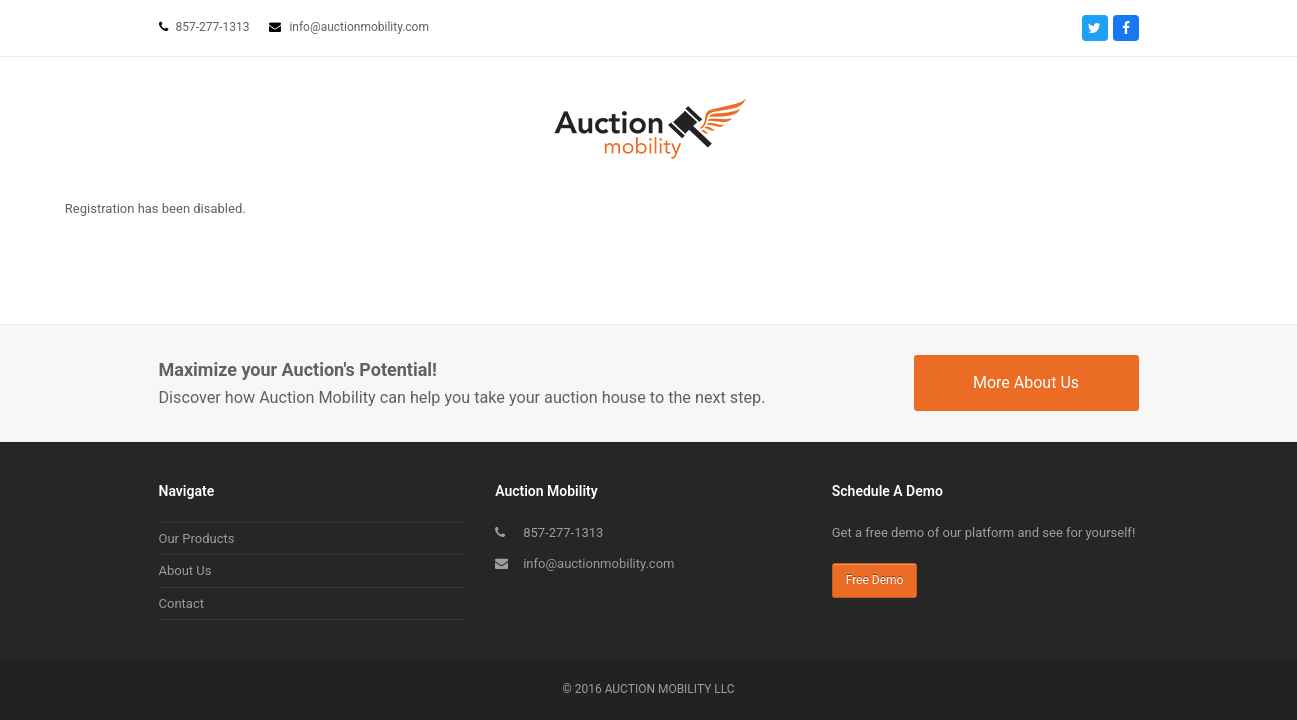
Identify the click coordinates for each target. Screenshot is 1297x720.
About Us (185, 570)
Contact (181, 603)
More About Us (1026, 382)
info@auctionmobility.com (598, 563)
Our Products (197, 538)
